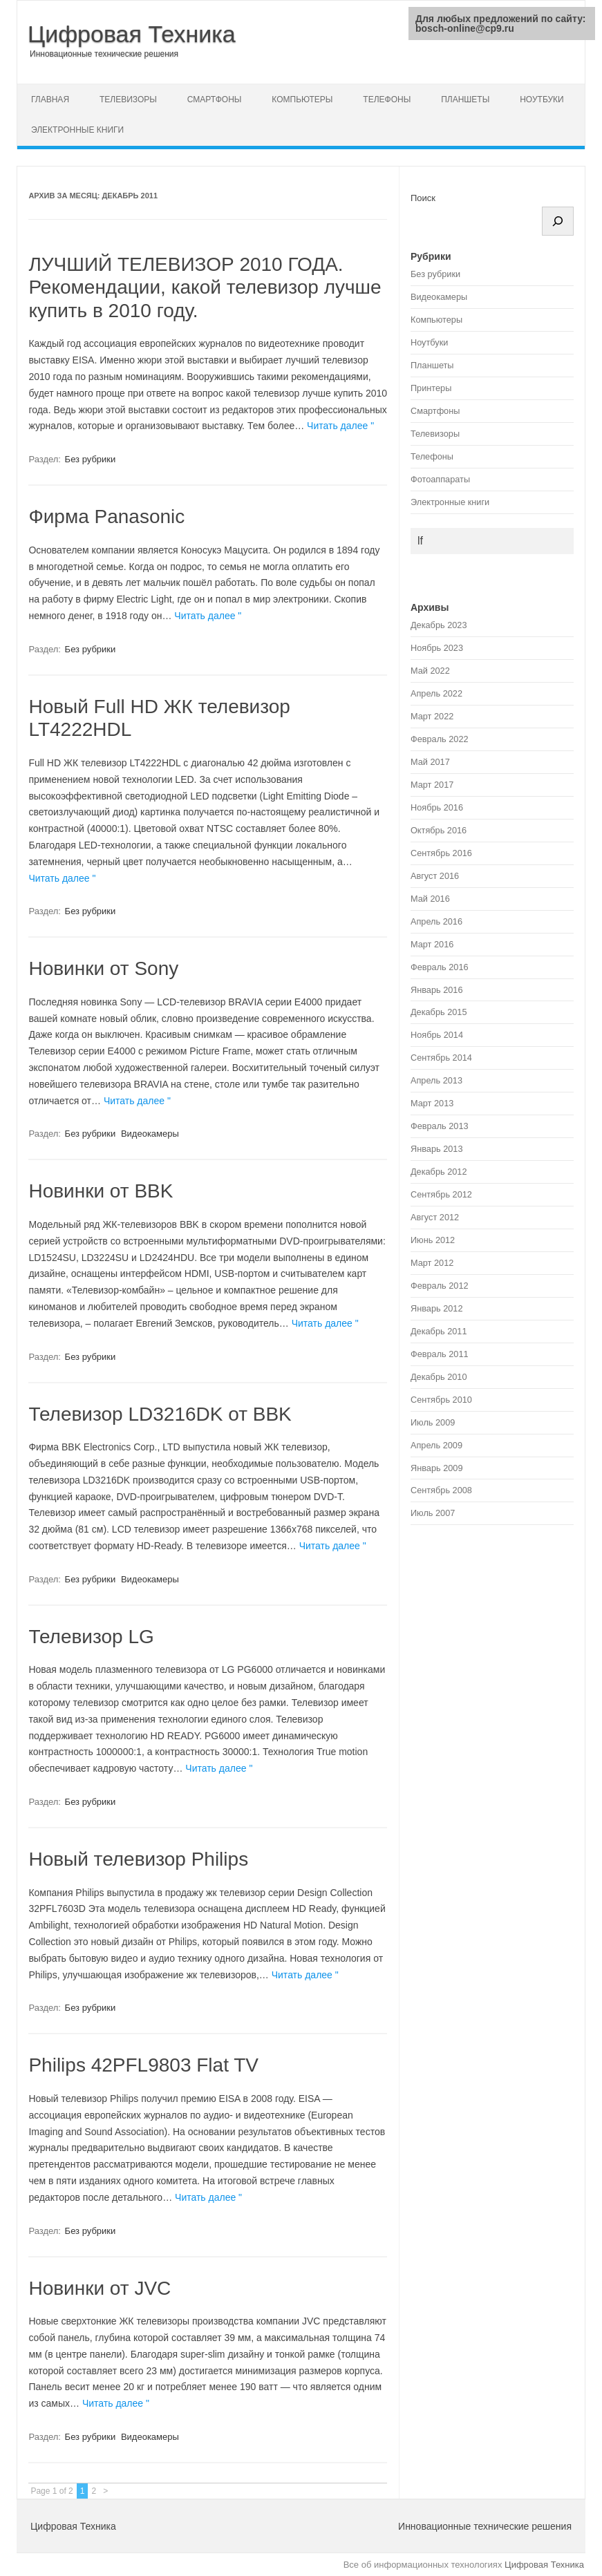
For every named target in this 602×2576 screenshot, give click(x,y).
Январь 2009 (437, 1468)
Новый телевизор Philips (138, 1859)
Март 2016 (432, 944)
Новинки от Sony (103, 968)
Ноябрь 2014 (437, 1035)
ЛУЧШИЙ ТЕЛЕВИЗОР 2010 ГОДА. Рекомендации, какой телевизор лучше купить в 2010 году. (204, 287)
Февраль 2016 (440, 967)
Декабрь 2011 (439, 1331)
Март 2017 (432, 784)
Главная (50, 99)
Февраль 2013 (440, 1126)
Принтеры (431, 388)
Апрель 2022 (436, 693)
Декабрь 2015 (439, 1012)
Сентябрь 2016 (441, 853)
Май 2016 (430, 898)
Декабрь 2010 (439, 1377)
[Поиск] (558, 221)
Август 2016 (435, 876)
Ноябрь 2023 (437, 648)
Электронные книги (77, 130)
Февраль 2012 (440, 1285)
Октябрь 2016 (439, 830)
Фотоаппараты (440, 479)
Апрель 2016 (436, 921)
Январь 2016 (437, 990)
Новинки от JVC (99, 2288)
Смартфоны (214, 99)
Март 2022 (432, 716)
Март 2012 (432, 1263)
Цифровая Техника (132, 34)
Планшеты (465, 99)
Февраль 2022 (440, 739)
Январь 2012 (437, 1308)
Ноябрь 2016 (437, 807)
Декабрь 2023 (439, 625)
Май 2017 (430, 762)
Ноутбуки (542, 99)
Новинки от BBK (100, 1191)
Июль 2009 (433, 1422)
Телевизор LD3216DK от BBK (159, 1414)
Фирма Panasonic (106, 516)
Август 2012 (435, 1217)
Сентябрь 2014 (441, 1057)
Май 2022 (430, 670)
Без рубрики (90, 459)
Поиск (423, 198)
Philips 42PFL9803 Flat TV (143, 2065)
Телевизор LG (90, 1636)
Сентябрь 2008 (441, 1490)
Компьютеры (302, 99)
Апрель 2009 (436, 1445)
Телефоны (387, 99)
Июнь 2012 (433, 1240)
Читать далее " (340, 425)
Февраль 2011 (440, 1354)
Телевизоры (128, 99)
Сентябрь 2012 (441, 1194)
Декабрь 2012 (439, 1171)
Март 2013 (432, 1103)
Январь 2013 (437, 1149)
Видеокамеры (150, 1133)
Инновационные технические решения (104, 54)
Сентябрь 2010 (441, 1399)
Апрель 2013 (436, 1080)
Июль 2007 (433, 1513)
